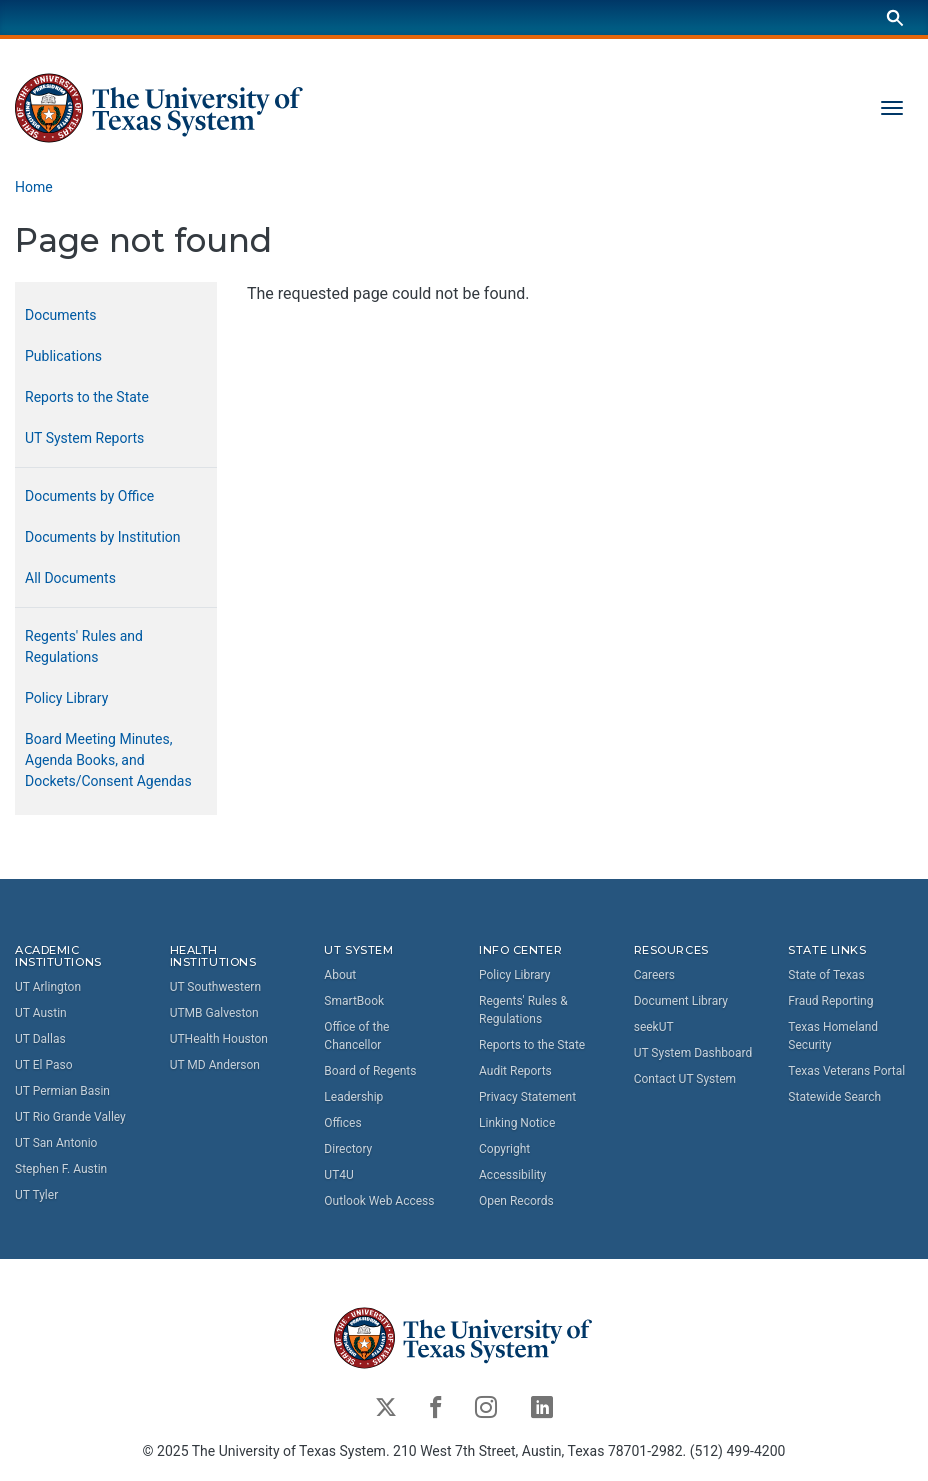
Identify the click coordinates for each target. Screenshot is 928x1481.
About (340, 975)
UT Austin (41, 1013)
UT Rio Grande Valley (70, 1117)
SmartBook (354, 1001)
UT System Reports (84, 438)
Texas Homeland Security (833, 1036)
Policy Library (66, 698)
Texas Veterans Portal (846, 1071)
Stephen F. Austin (61, 1169)
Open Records (516, 1201)
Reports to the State (87, 397)
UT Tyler (36, 1195)
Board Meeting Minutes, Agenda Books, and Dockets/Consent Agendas (108, 760)
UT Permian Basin (62, 1091)
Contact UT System (685, 1079)
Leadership (353, 1097)
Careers (654, 975)
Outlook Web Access (379, 1201)
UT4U (338, 1175)
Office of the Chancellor (356, 1036)
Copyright (504, 1149)
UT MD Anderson (215, 1065)
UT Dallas (40, 1039)
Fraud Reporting (830, 1001)
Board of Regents (370, 1071)
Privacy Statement (527, 1097)
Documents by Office (89, 496)
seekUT (654, 1027)
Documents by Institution (103, 537)
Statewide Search (834, 1097)
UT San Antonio (56, 1143)
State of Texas (826, 975)
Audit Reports (515, 1071)
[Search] (895, 17)
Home (34, 187)
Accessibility (512, 1175)
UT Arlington (48, 987)
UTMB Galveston (214, 1013)
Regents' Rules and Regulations (84, 646)
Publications (63, 356)
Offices (342, 1123)
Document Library (681, 1001)
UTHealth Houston (219, 1039)
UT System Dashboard (693, 1053)
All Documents (70, 578)
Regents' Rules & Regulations (523, 1010)
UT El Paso (43, 1065)
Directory (348, 1149)
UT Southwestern (215, 987)
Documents (60, 315)
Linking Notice (517, 1123)
